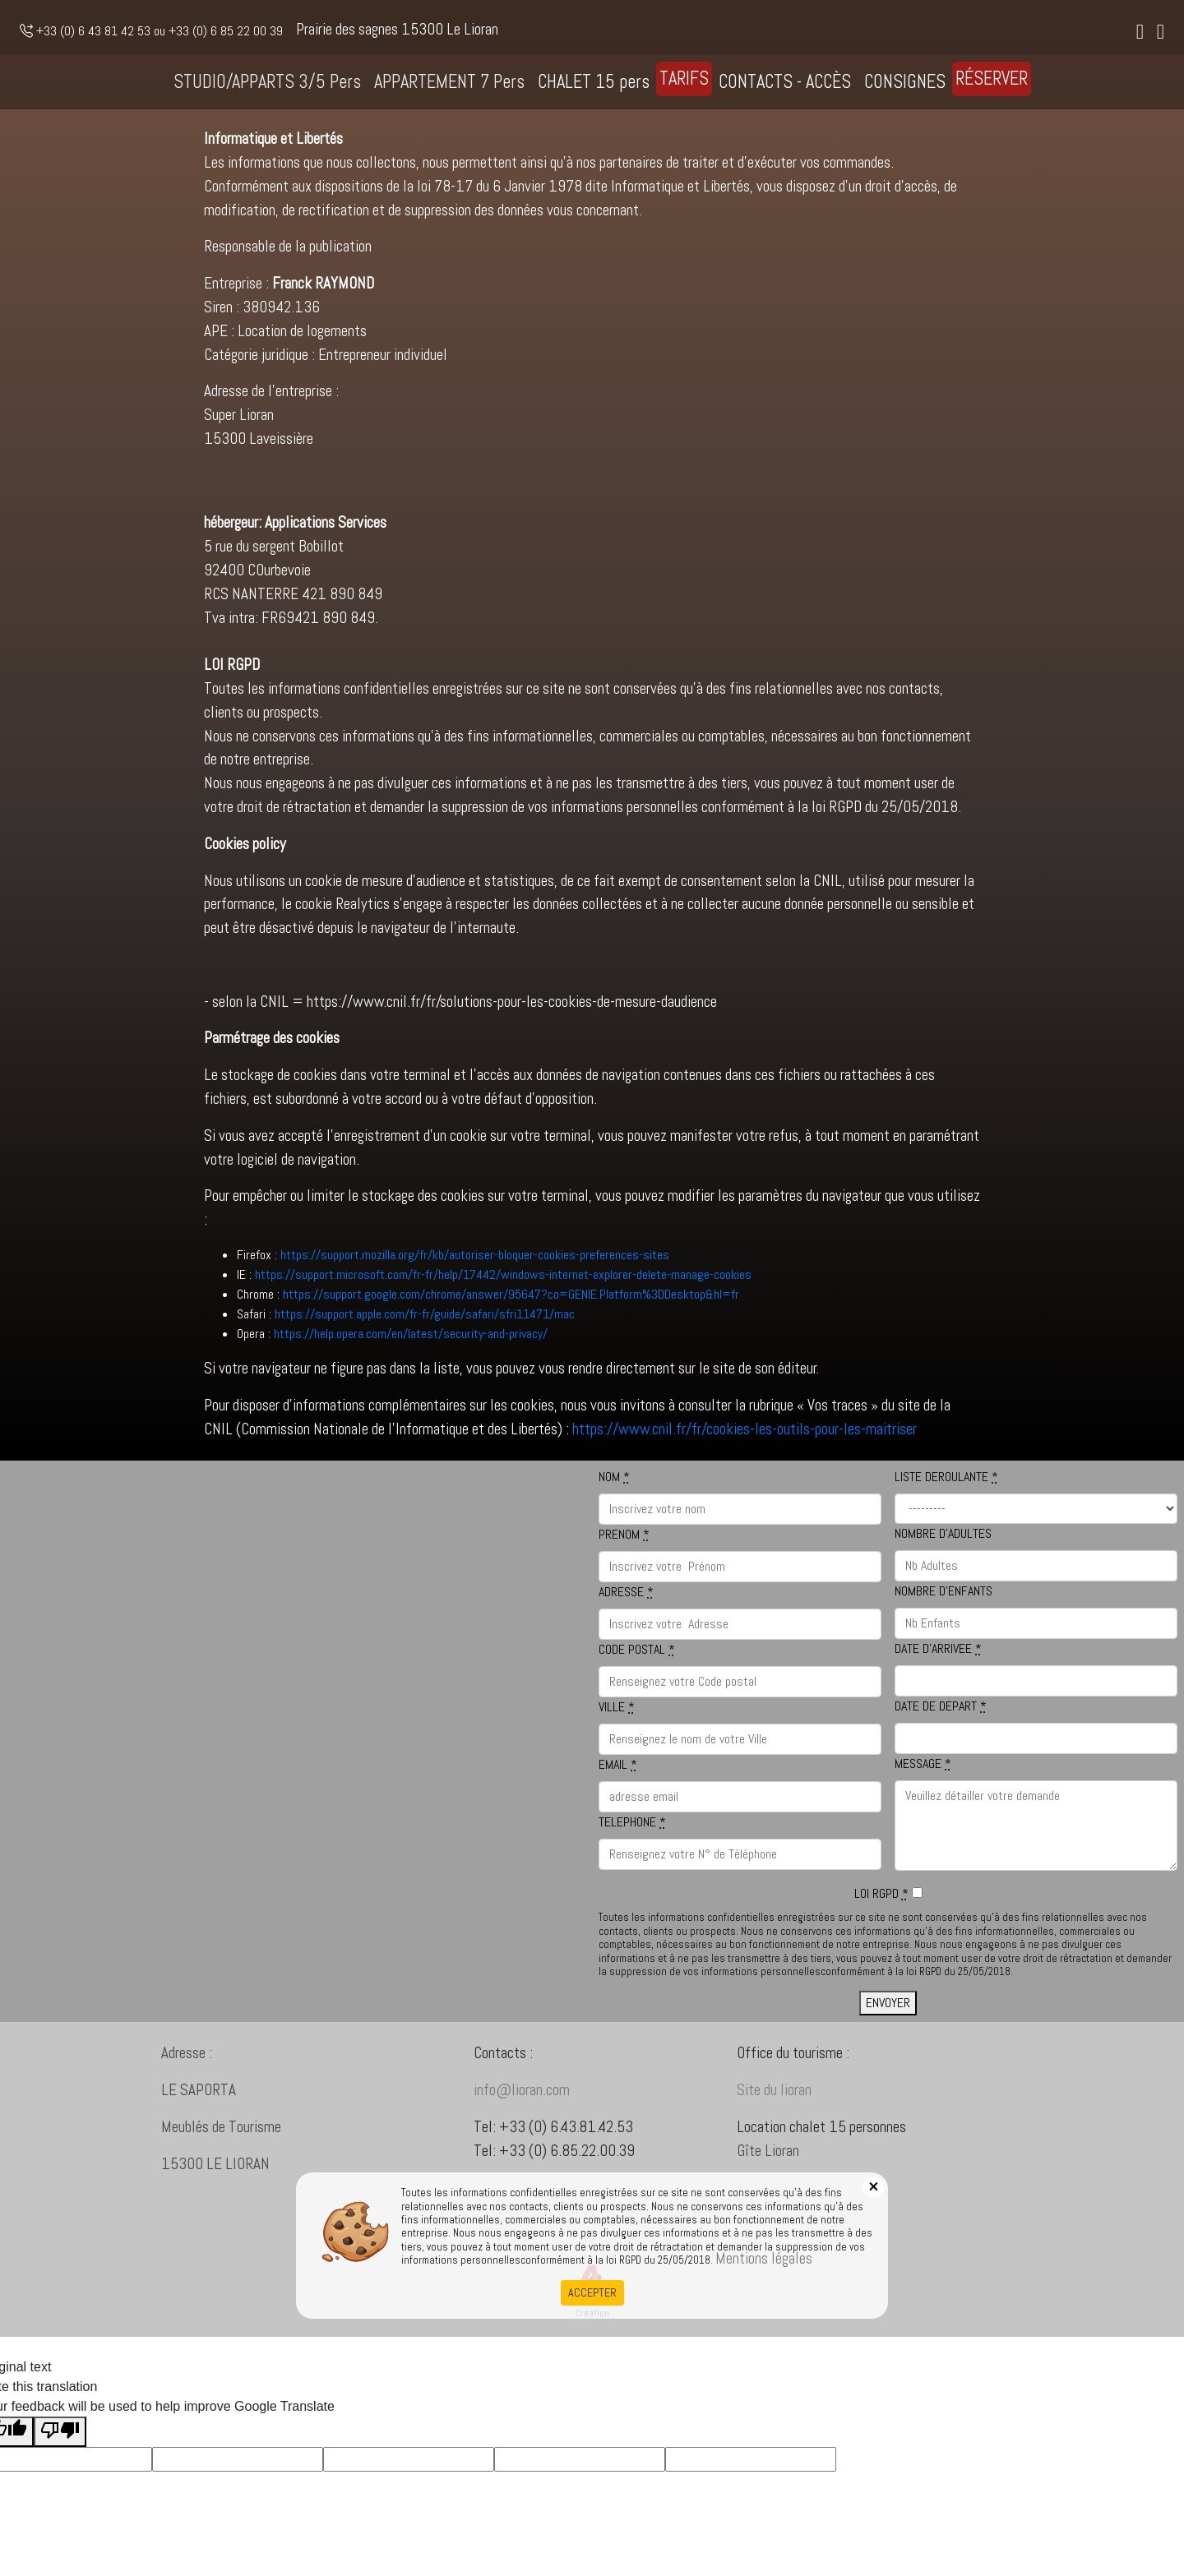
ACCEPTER (592, 2292)
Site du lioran (793, 2090)
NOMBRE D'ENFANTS (943, 1591)
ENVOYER (888, 2002)
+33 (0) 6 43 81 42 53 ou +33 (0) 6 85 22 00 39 (151, 30)
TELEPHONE (632, 1821)
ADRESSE (626, 1591)
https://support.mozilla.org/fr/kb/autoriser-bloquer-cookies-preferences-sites (474, 1254)
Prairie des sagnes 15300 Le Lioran (397, 29)
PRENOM (624, 1534)
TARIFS (684, 78)
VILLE (617, 1706)
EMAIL (618, 1764)
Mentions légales (763, 2258)
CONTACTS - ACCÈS (785, 82)
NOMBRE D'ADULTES (943, 1533)
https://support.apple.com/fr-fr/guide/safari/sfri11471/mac (425, 1314)
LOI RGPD (881, 1893)
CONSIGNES (905, 82)
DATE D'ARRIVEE (938, 1648)
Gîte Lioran (787, 2150)
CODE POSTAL (637, 1649)
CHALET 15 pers (594, 82)
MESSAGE (923, 1763)
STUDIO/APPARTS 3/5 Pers (267, 82)
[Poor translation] (60, 2432)
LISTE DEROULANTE (946, 1476)
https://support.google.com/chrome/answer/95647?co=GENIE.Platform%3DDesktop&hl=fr (511, 1294)
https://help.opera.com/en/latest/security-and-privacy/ (411, 1333)
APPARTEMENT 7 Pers (449, 82)
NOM (614, 1476)
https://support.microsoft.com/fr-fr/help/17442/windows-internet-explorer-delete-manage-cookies (503, 1274)
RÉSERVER (991, 78)
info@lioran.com (522, 2108)
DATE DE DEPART (941, 1706)
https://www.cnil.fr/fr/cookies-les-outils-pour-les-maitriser (744, 1429)
